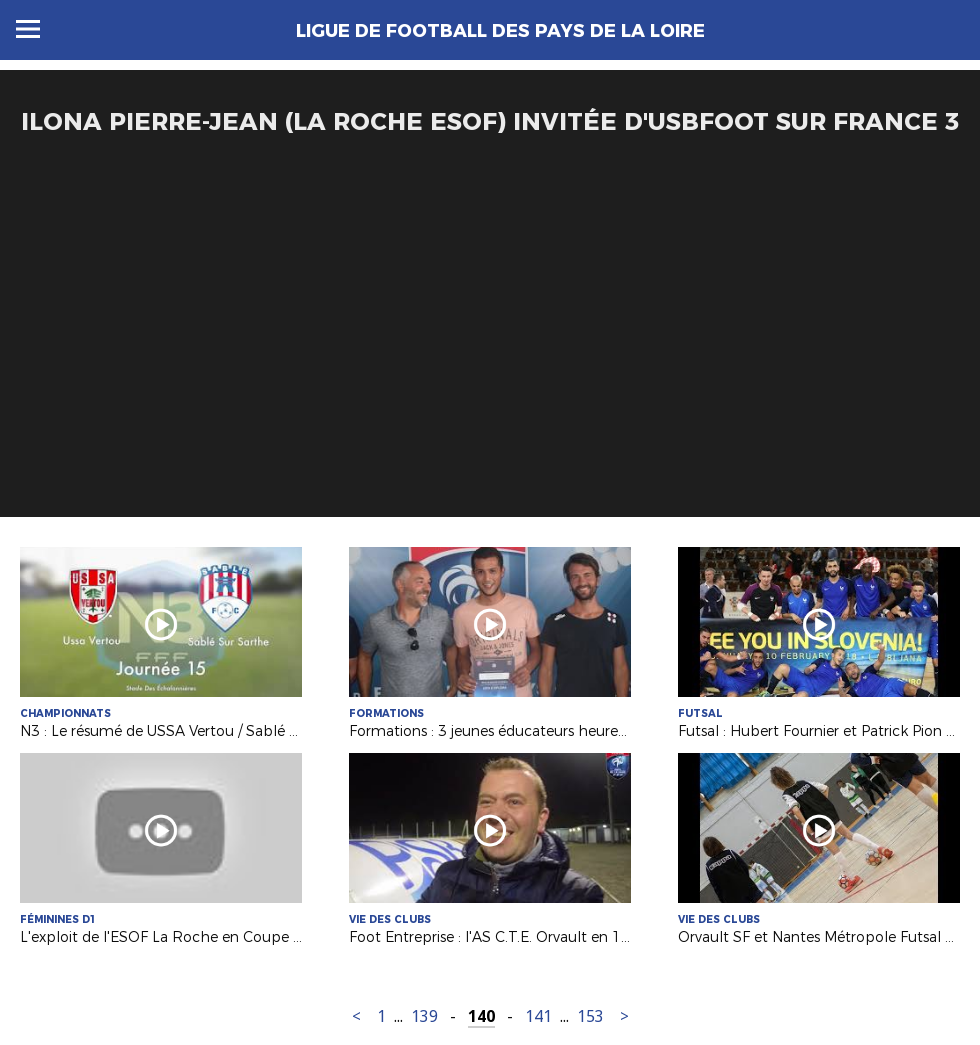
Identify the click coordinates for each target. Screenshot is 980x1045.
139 (424, 1016)
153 (590, 1016)
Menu (28, 29)
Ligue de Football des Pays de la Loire (500, 31)
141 (538, 1016)
